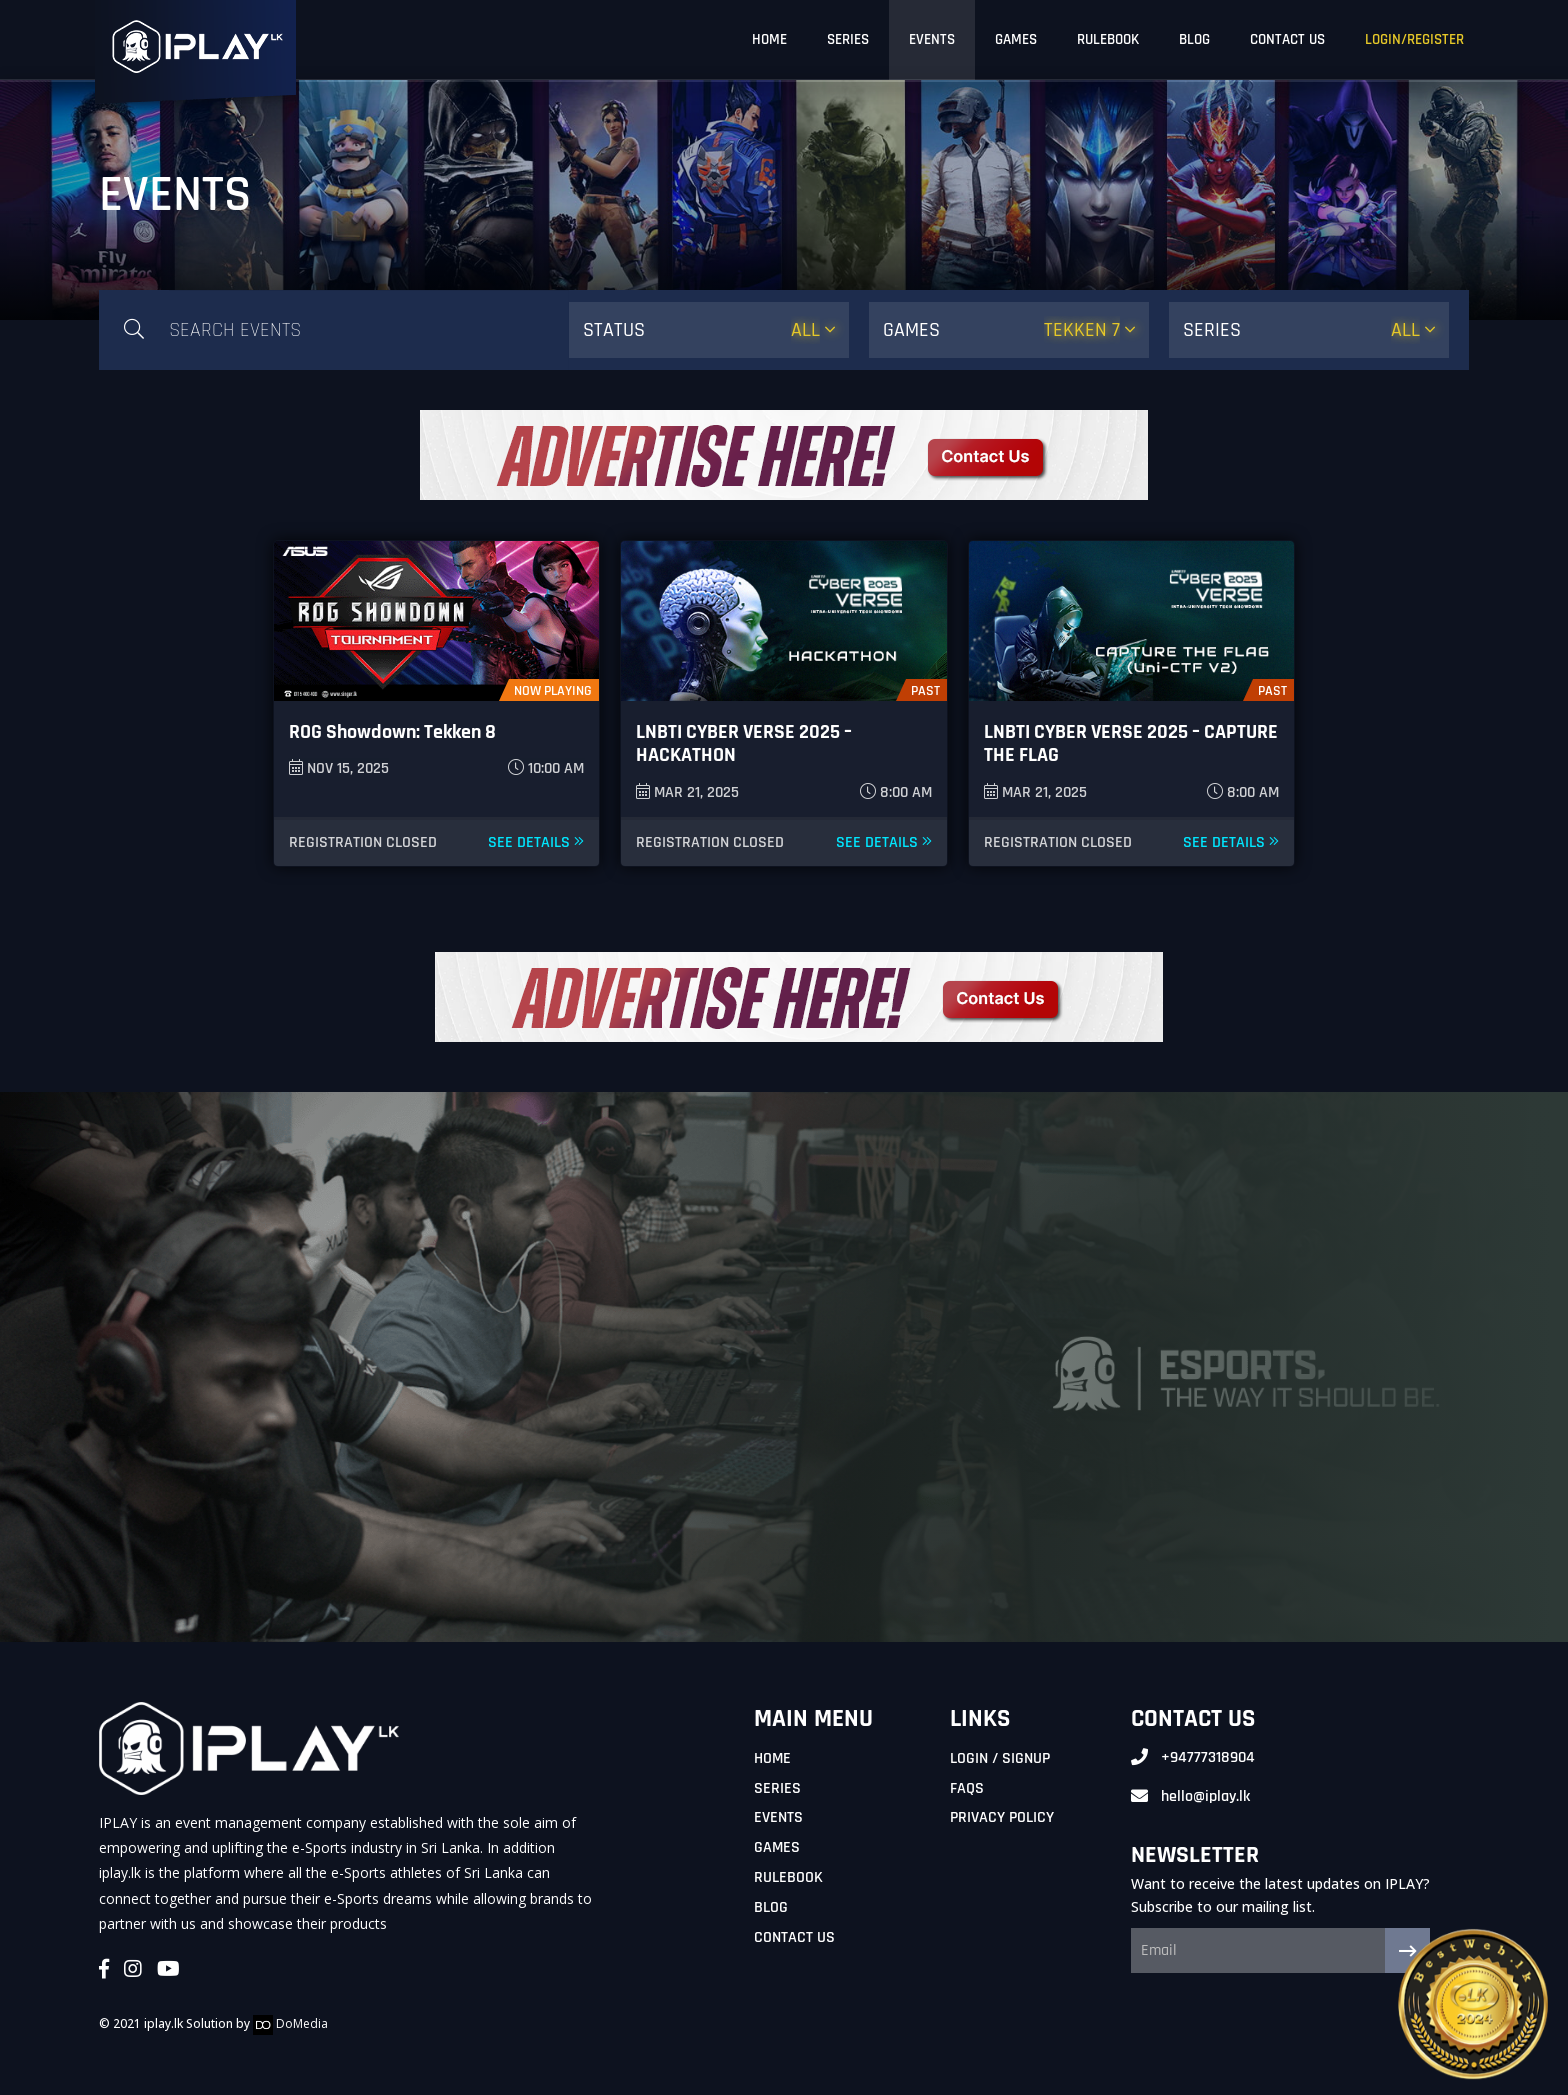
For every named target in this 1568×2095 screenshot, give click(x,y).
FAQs (967, 1788)
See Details (536, 842)
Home (772, 1758)
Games (777, 1847)
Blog (771, 1907)
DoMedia (290, 2023)
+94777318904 (1208, 1757)
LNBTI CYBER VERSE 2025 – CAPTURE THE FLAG (1131, 743)
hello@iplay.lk (1205, 1796)
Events (778, 1817)
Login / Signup (1000, 1758)
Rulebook (788, 1877)
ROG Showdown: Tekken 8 (392, 732)
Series (777, 1788)
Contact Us (794, 1937)
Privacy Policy (1002, 1817)
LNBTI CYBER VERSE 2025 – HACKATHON (744, 743)
